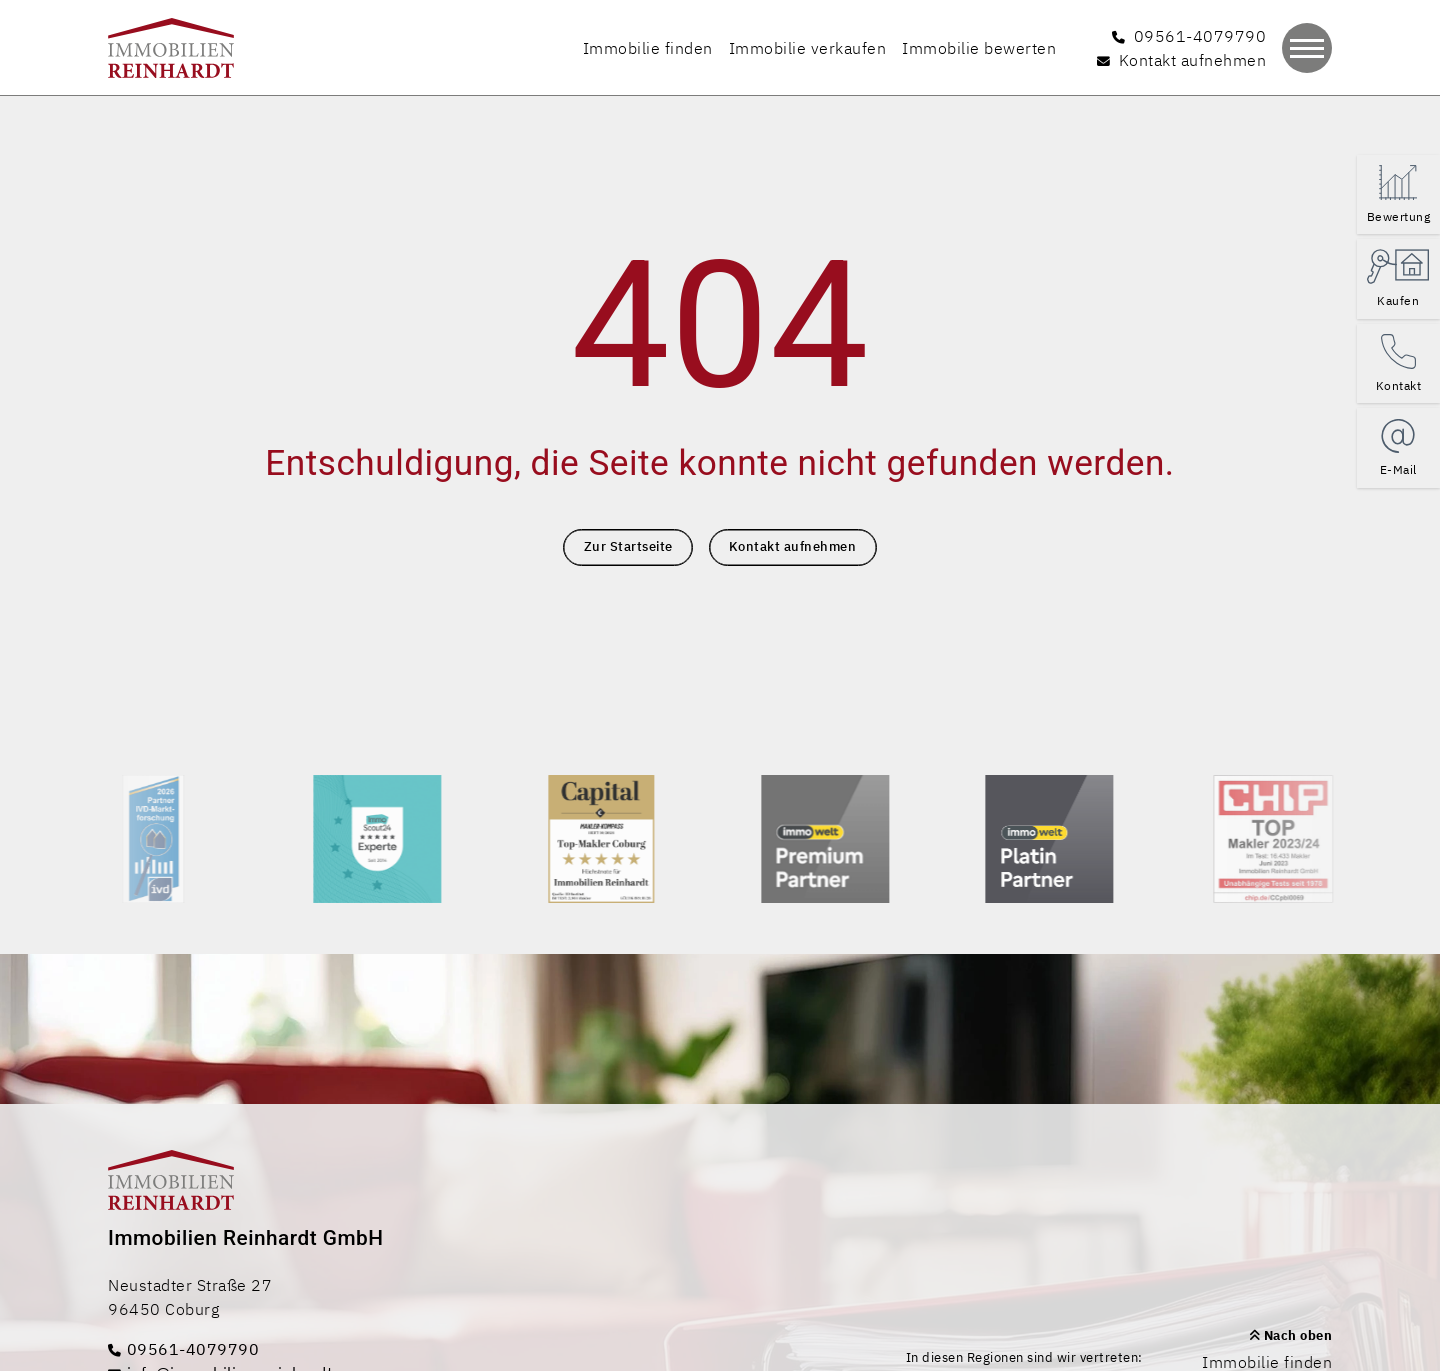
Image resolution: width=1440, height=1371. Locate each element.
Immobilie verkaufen (808, 48)
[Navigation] (1307, 48)
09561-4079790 (183, 1349)
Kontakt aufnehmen (793, 546)
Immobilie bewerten (979, 48)
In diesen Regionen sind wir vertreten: (1024, 1357)
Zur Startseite (628, 546)
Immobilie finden (648, 48)
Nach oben (1291, 1335)
